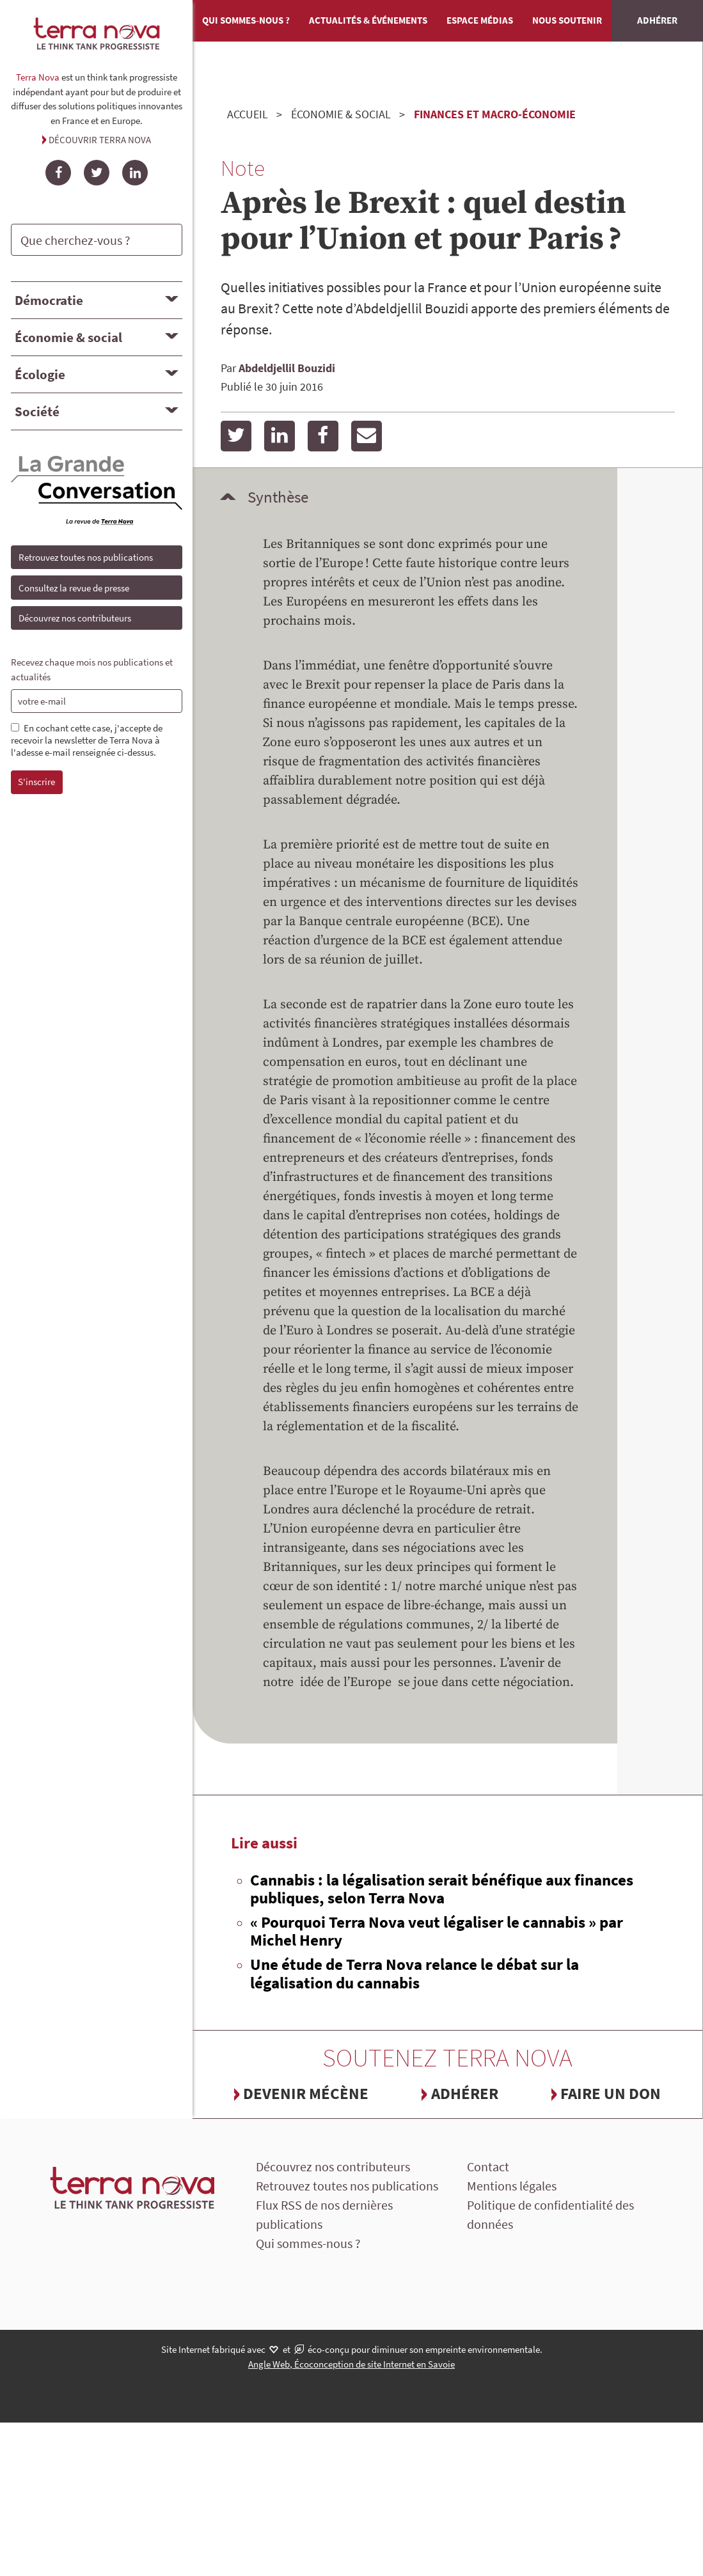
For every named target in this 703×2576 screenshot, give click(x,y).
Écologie (40, 374)
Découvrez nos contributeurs (75, 618)
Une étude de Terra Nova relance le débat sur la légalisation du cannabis (414, 1973)
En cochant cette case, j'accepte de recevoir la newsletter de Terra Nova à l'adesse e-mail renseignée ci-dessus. (86, 740)
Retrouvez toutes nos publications (86, 557)
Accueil (247, 114)
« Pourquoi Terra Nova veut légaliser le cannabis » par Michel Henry (436, 1931)
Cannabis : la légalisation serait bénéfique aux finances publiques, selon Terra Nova (441, 1889)
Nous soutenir (567, 20)
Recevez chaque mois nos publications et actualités (92, 669)
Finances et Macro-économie (495, 114)
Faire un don (610, 2093)
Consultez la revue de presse (74, 588)
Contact (488, 2166)
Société (37, 411)
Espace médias (479, 20)
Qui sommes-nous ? (246, 20)
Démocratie (49, 300)
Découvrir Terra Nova (100, 140)
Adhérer (657, 20)
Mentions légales (512, 2186)
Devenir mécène (305, 2093)
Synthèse (278, 497)
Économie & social (68, 337)
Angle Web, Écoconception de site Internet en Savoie (351, 2364)
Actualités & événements (368, 20)
